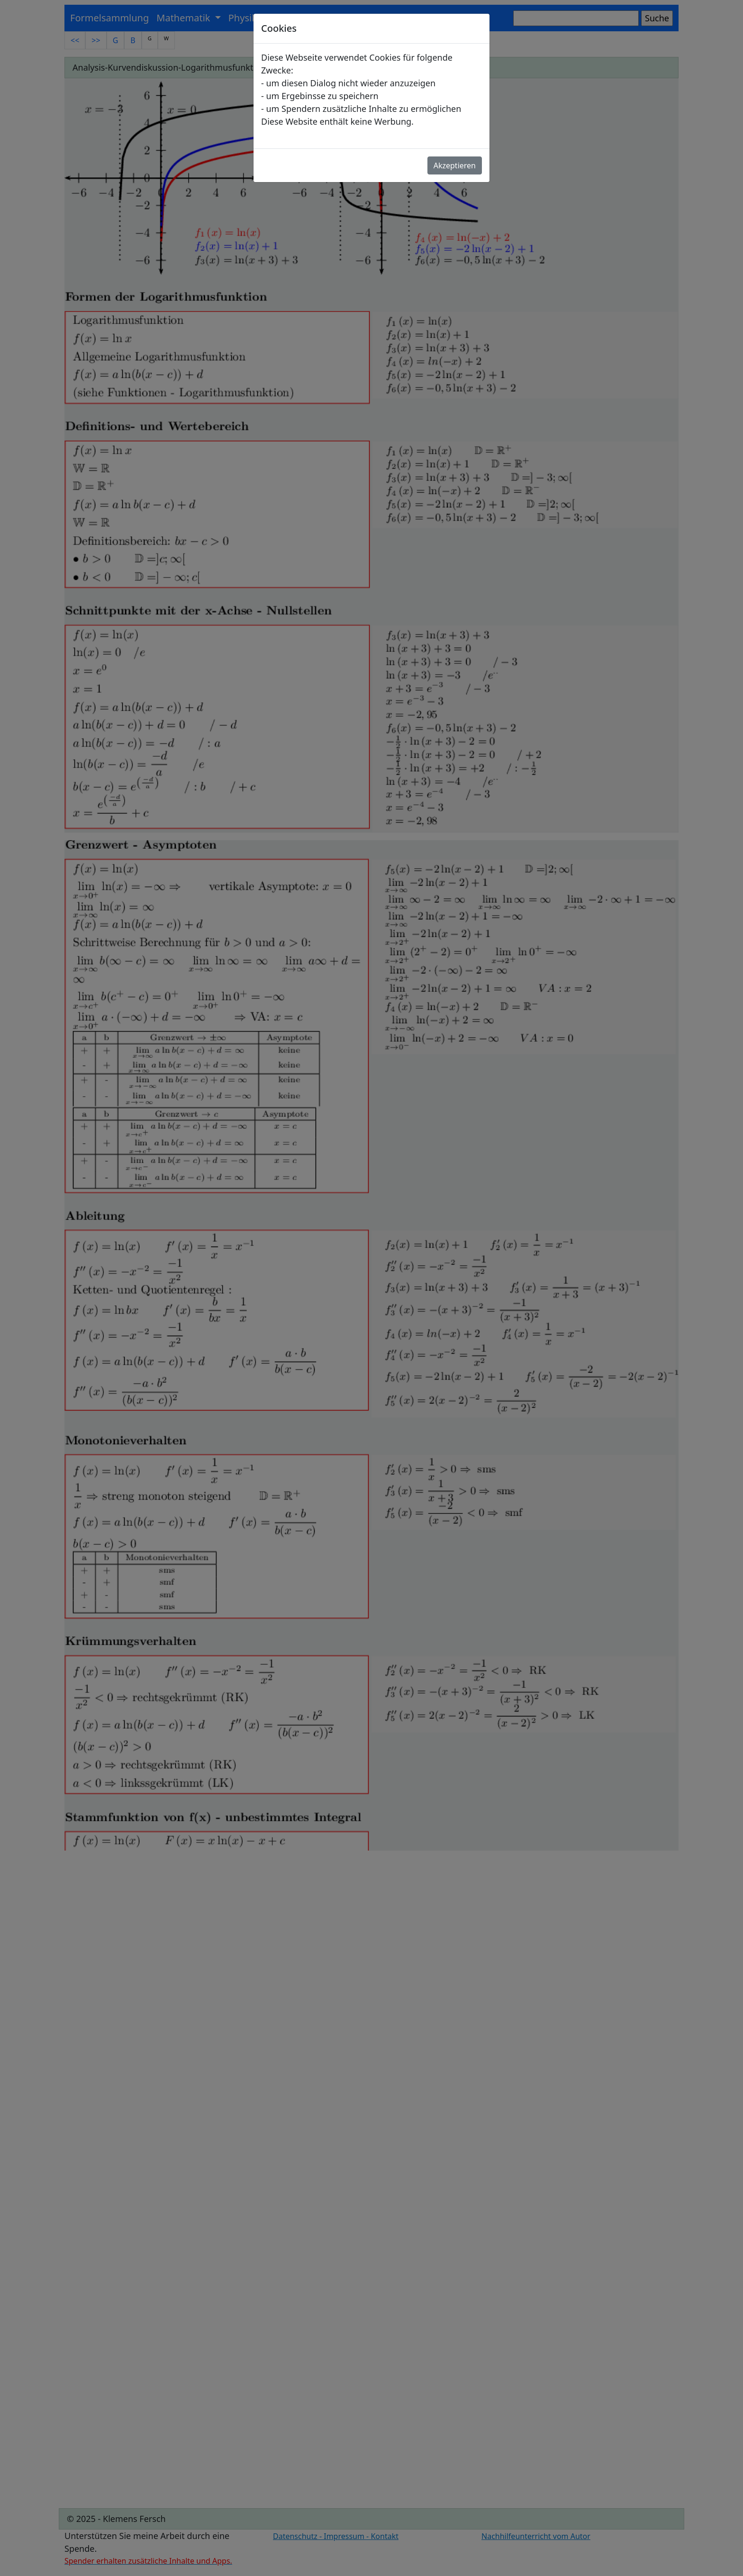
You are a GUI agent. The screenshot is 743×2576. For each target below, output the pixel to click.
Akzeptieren (455, 165)
